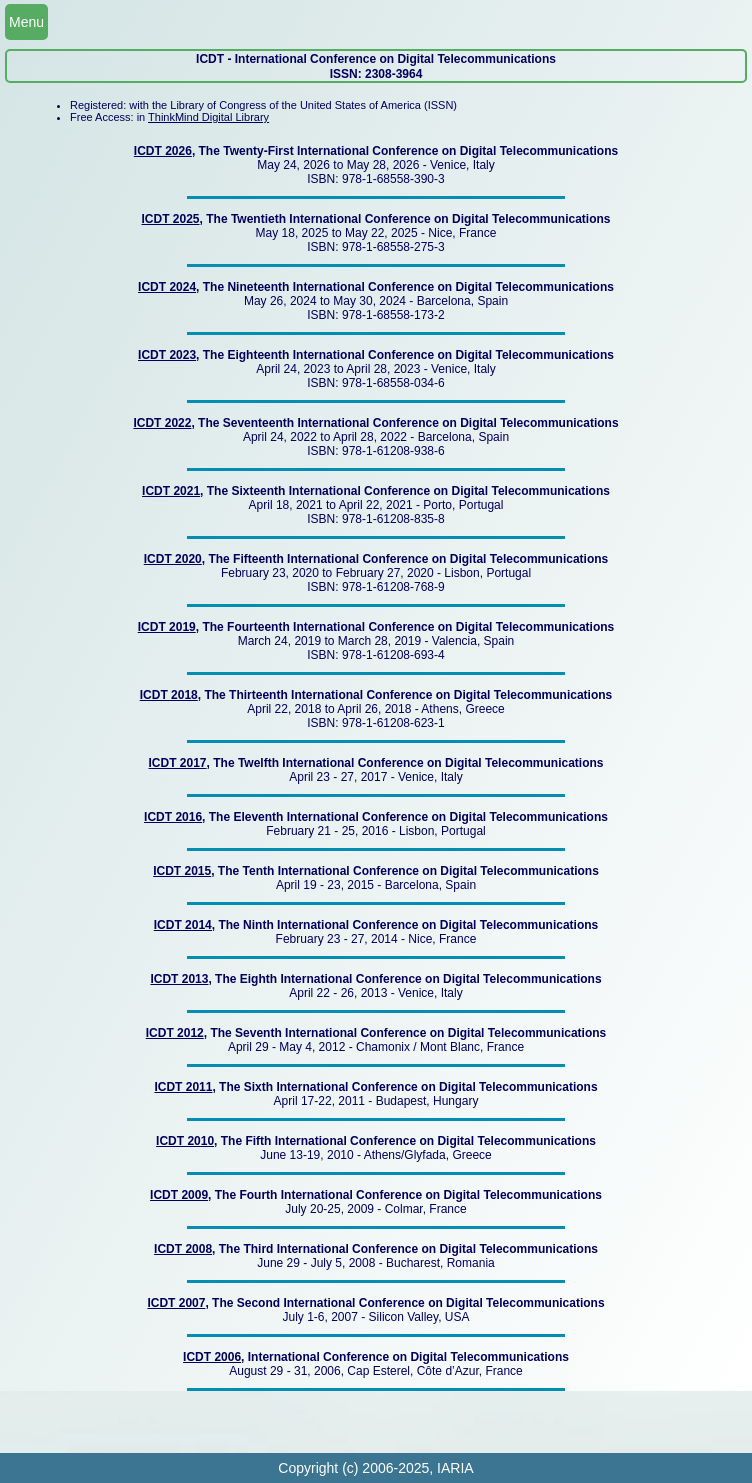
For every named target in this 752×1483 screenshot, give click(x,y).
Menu (26, 22)
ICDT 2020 (173, 559)
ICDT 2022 (162, 423)
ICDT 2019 (167, 627)
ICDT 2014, (184, 925)
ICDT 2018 (169, 695)
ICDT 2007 (176, 1303)
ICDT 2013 (179, 979)
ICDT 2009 (179, 1195)
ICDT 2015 (182, 871)
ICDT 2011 (183, 1087)
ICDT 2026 (163, 151)
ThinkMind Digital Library (208, 117)
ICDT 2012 (175, 1033)
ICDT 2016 (173, 817)
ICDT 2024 (167, 287)
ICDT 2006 (212, 1357)
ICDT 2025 (171, 219)
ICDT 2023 (167, 355)
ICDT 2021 (171, 491)
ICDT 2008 (183, 1249)
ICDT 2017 (178, 763)
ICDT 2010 (185, 1141)
